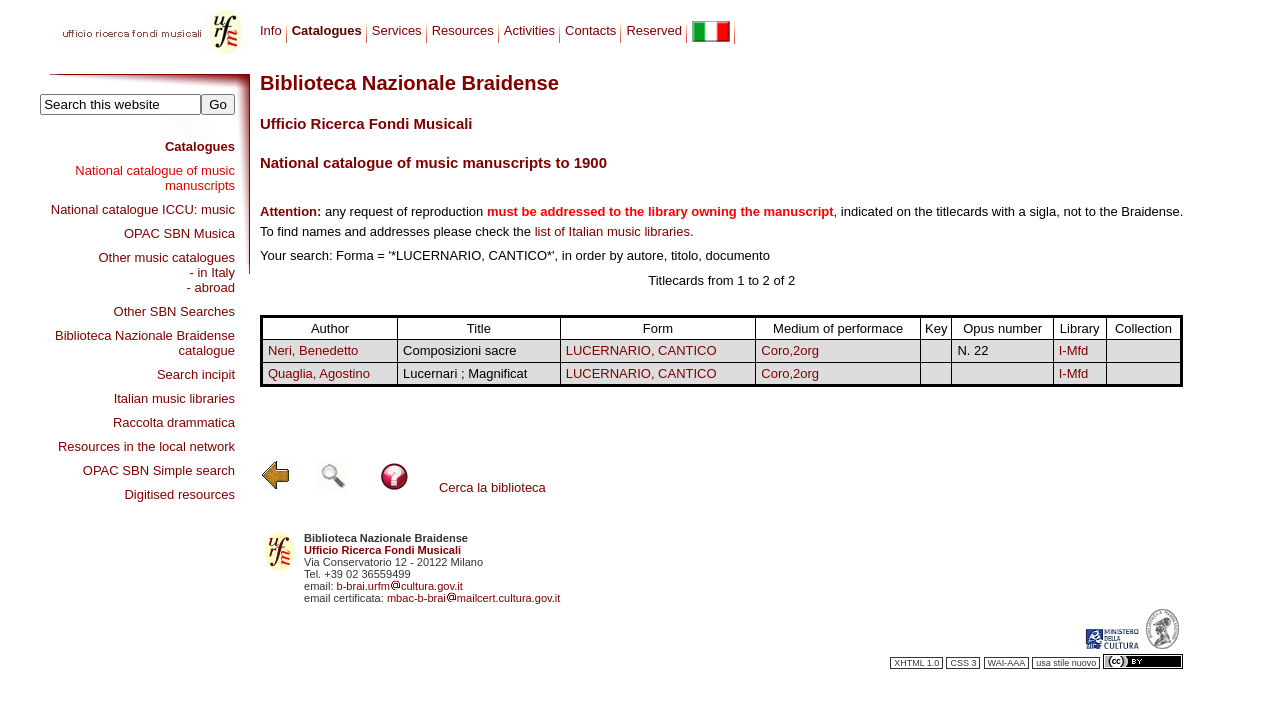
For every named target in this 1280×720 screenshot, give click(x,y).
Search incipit (196, 374)
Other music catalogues (166, 257)
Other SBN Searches (174, 311)
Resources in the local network (146, 446)
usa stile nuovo (1066, 663)
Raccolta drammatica (174, 422)
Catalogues (200, 146)
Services (397, 30)
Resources (463, 30)
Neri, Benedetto (313, 350)
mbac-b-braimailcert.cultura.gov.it (474, 598)
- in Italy (212, 272)
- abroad (211, 287)
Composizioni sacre (459, 350)
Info (271, 30)
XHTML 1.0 (916, 663)
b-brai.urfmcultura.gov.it (400, 586)
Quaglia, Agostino (319, 373)
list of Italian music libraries (612, 231)
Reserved (654, 30)
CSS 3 (963, 663)
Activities (529, 30)
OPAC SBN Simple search (159, 470)
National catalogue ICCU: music (143, 209)
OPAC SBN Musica (179, 233)
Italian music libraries (174, 398)
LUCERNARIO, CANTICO (641, 350)
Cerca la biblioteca (492, 487)
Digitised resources (179, 494)
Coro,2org (790, 350)
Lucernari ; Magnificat (465, 373)
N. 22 (972, 350)
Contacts (590, 30)
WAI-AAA (1007, 663)
